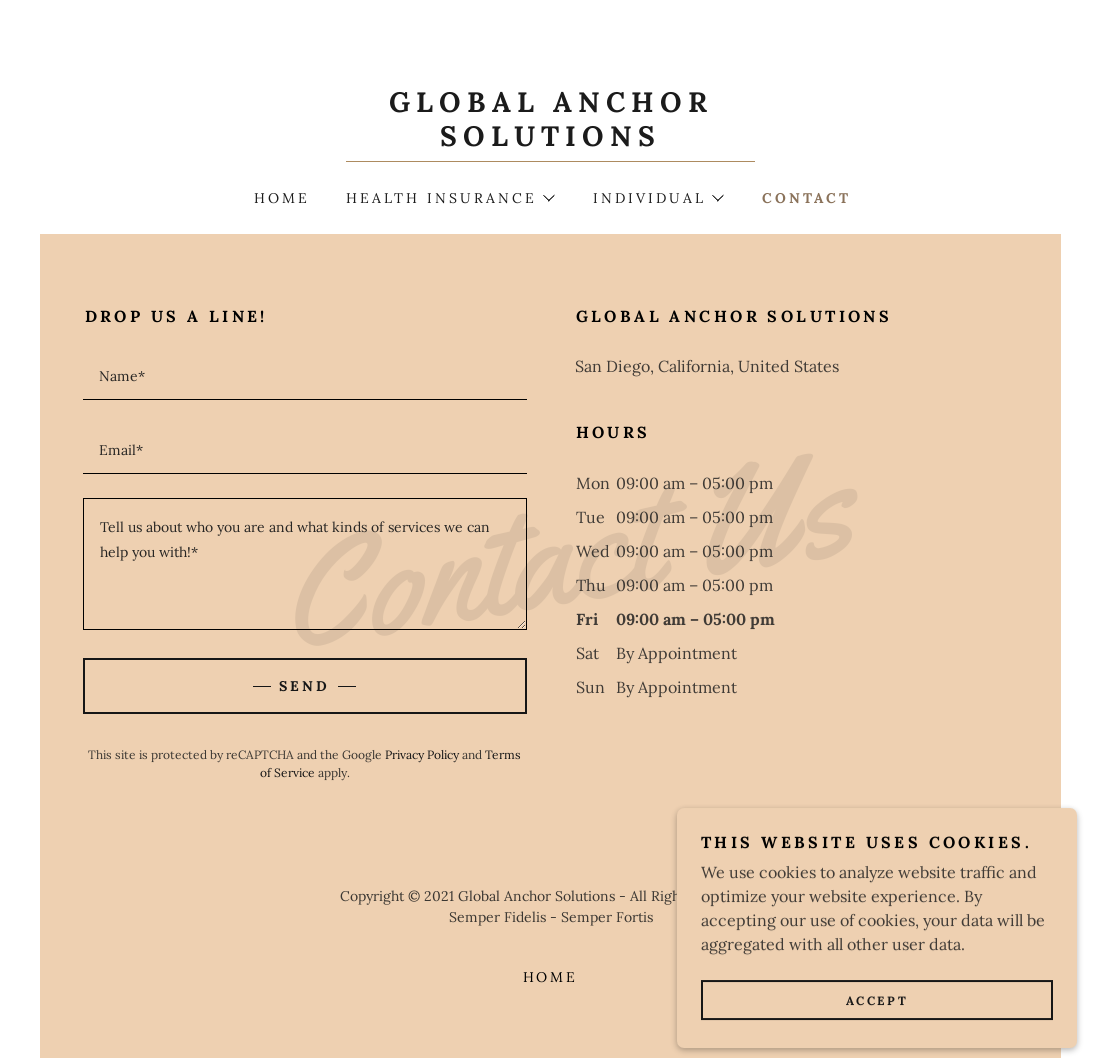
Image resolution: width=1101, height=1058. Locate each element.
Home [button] (551, 977)
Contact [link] (806, 198)
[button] (450, 198)
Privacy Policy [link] (422, 754)
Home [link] (282, 198)
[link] (550, 140)
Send (304, 686)
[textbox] (305, 375)
